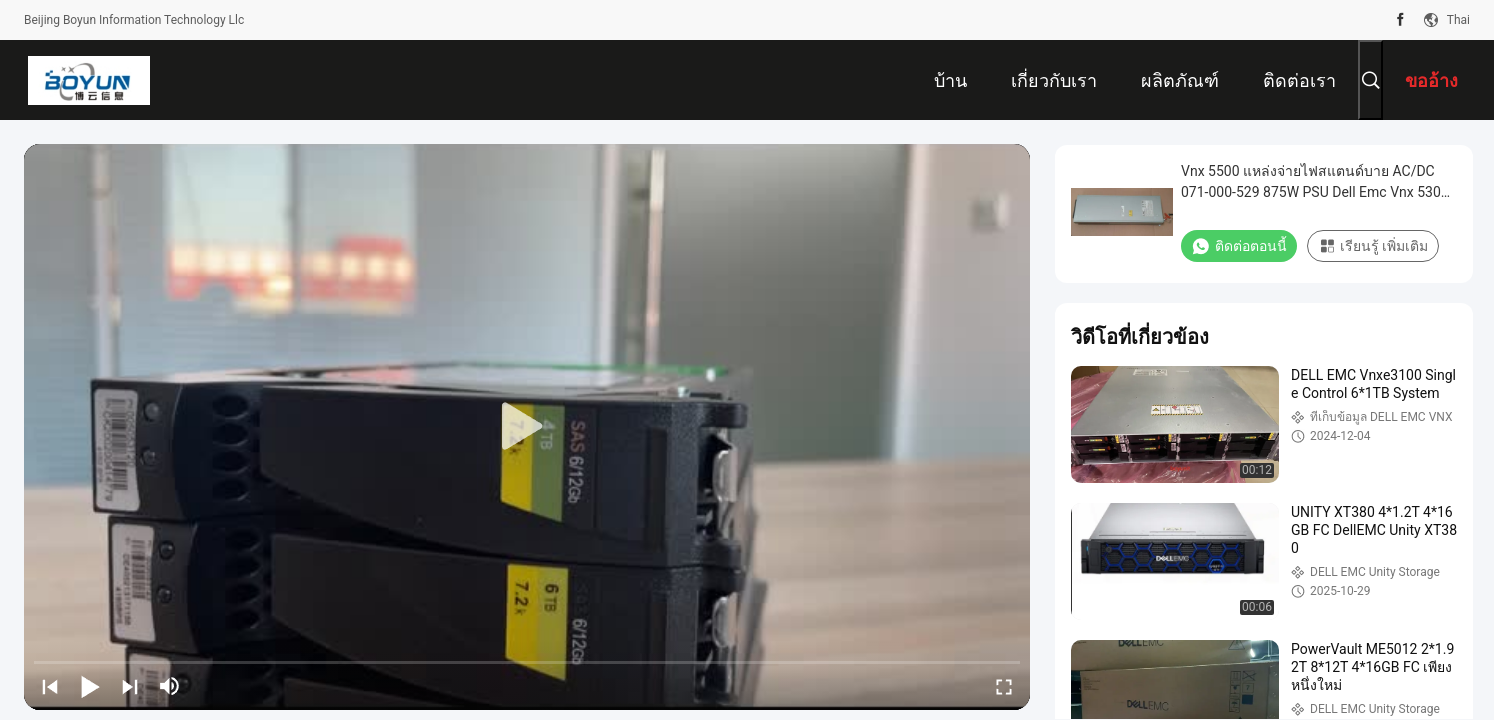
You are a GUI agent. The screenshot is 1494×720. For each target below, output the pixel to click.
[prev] (50, 686)
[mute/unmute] (170, 686)
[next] (130, 686)
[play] (527, 427)
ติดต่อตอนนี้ (1239, 246)
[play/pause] (90, 686)
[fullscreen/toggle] (1004, 686)
